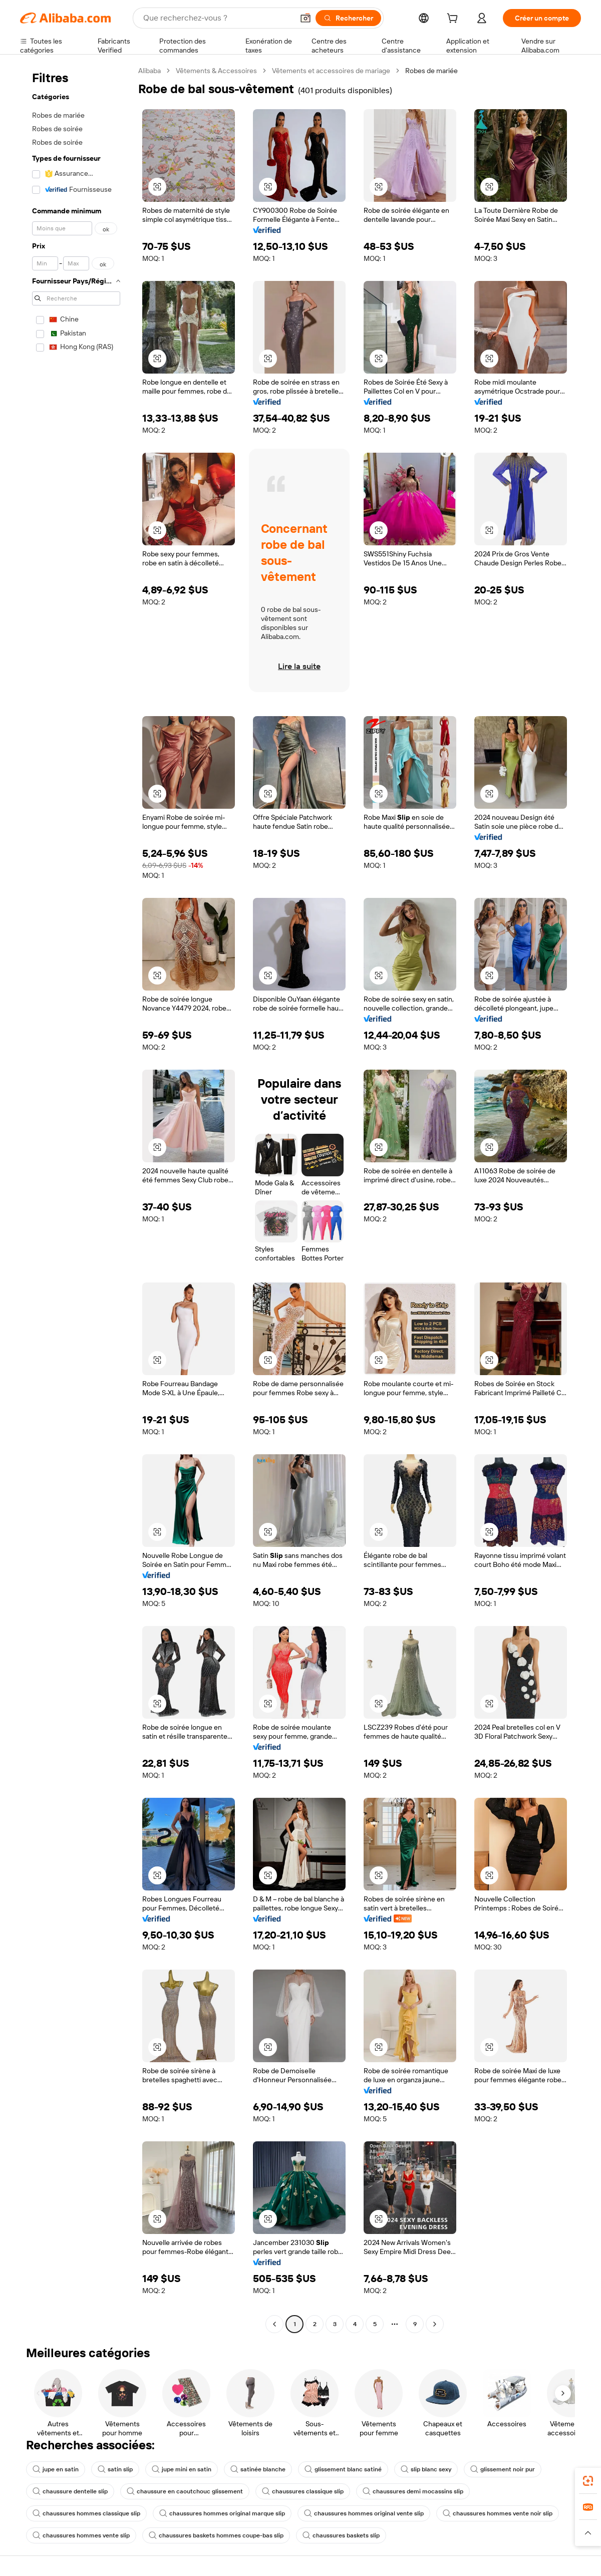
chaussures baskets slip (341, 2535)
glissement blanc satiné (343, 2469)
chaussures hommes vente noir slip (497, 2513)
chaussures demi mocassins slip (413, 2491)
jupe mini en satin (181, 2469)
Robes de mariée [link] (431, 71)
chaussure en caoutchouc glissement (185, 2491)
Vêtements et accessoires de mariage (331, 71)
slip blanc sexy (426, 2469)
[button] (305, 18)
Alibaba (149, 71)
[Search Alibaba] (217, 18)
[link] (588, 2481)
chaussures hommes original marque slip (222, 2513)
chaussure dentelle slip (70, 2491)
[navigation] (76, 1198)
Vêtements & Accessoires (216, 71)
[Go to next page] (435, 2324)
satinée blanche (257, 2469)
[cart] (454, 20)
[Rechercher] (348, 18)
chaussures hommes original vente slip (364, 2513)
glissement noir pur (502, 2469)
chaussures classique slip (303, 2491)
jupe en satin (56, 2469)
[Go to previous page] (274, 2324)
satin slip (115, 2469)
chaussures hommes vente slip (81, 2535)
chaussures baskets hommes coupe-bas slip (216, 2535)
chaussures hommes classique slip (86, 2513)
